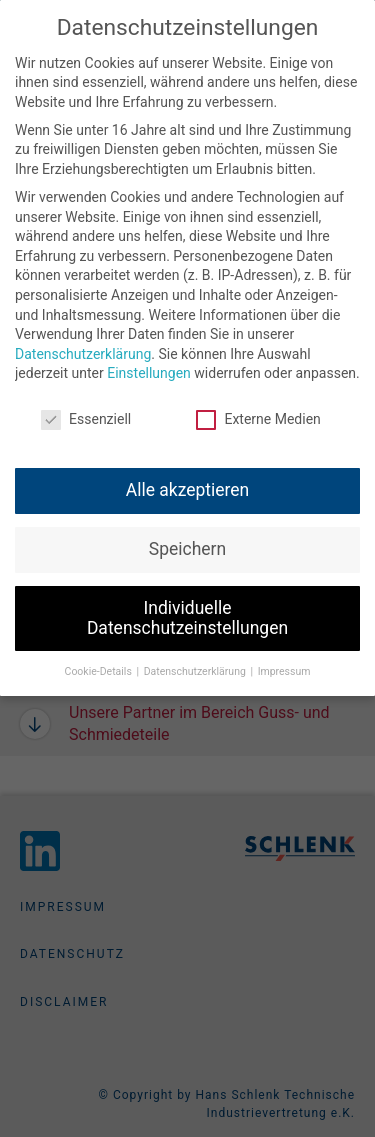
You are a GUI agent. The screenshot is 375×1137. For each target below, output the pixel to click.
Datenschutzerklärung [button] (196, 661)
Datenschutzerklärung (83, 345)
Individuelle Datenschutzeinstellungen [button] (187, 609)
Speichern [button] (187, 540)
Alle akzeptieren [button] (188, 481)
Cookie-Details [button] (100, 661)
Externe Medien (258, 410)
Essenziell (86, 410)
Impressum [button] (284, 661)
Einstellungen (149, 364)
